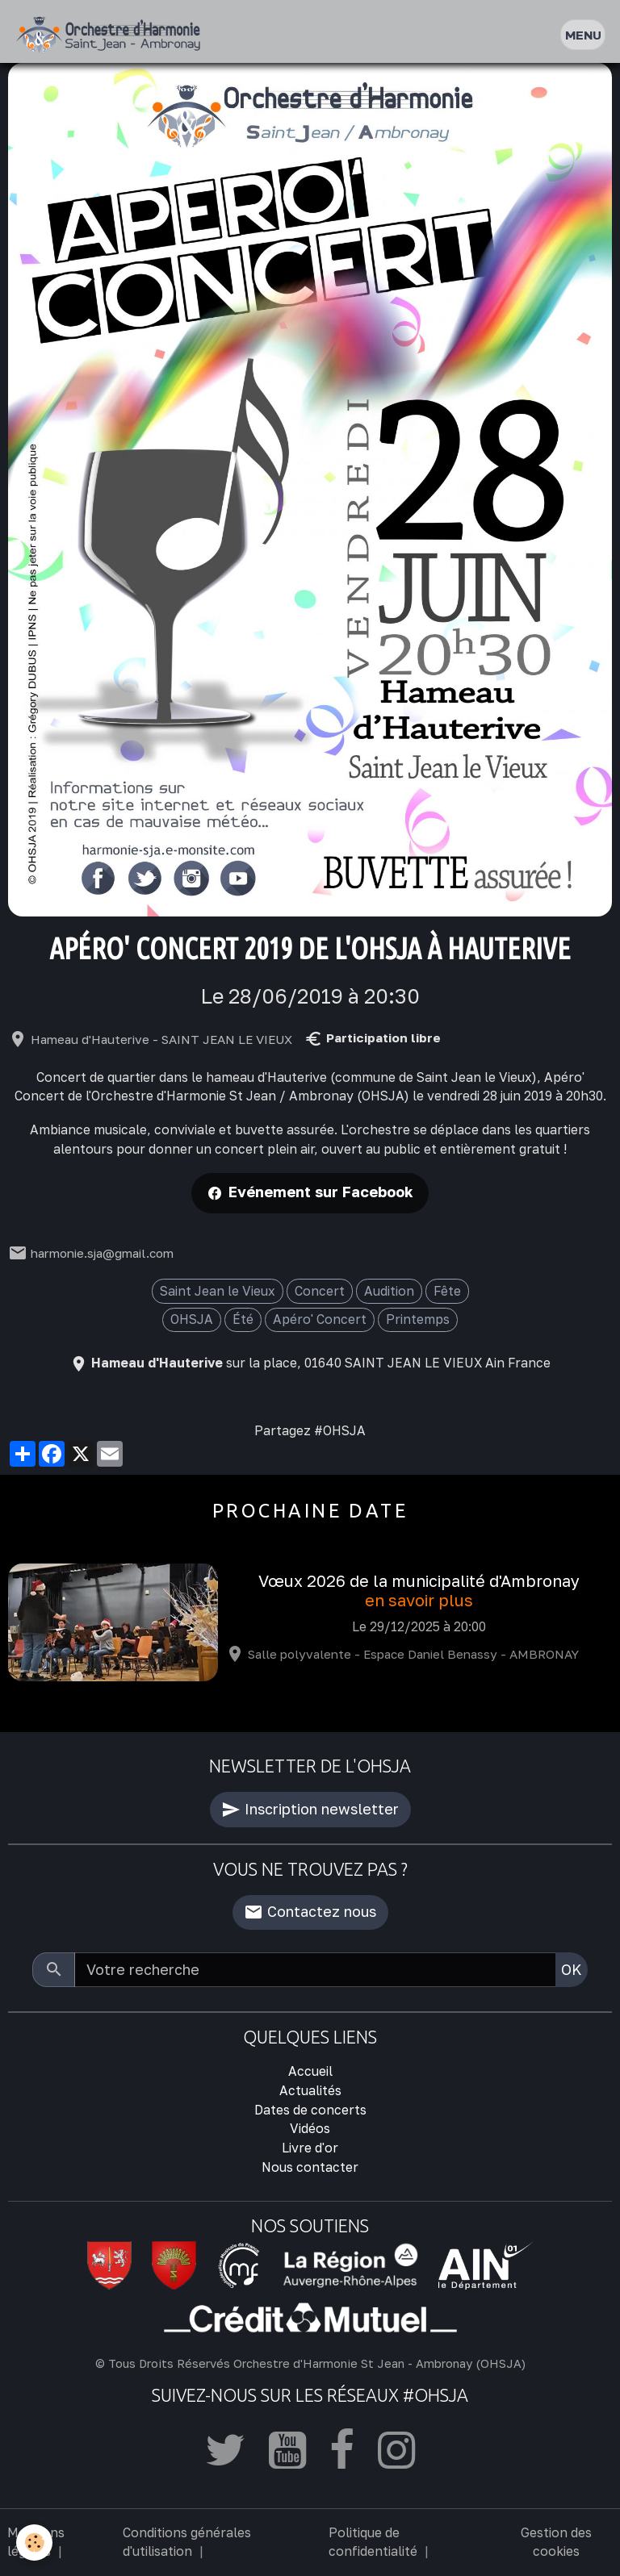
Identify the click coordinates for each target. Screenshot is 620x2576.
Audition (389, 1291)
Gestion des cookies (556, 2542)
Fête (447, 1291)
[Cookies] (34, 2542)
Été (242, 1319)
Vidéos (310, 2128)
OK (571, 1969)
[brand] (112, 35)
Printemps (418, 1319)
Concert (320, 1291)
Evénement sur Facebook (320, 1191)
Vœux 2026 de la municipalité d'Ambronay (419, 1581)
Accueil (310, 2071)
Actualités (310, 2090)
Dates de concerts (310, 2109)
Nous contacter (310, 2167)
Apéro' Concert (320, 1319)
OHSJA (191, 1319)
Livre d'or (310, 2147)
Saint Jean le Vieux (217, 1291)
